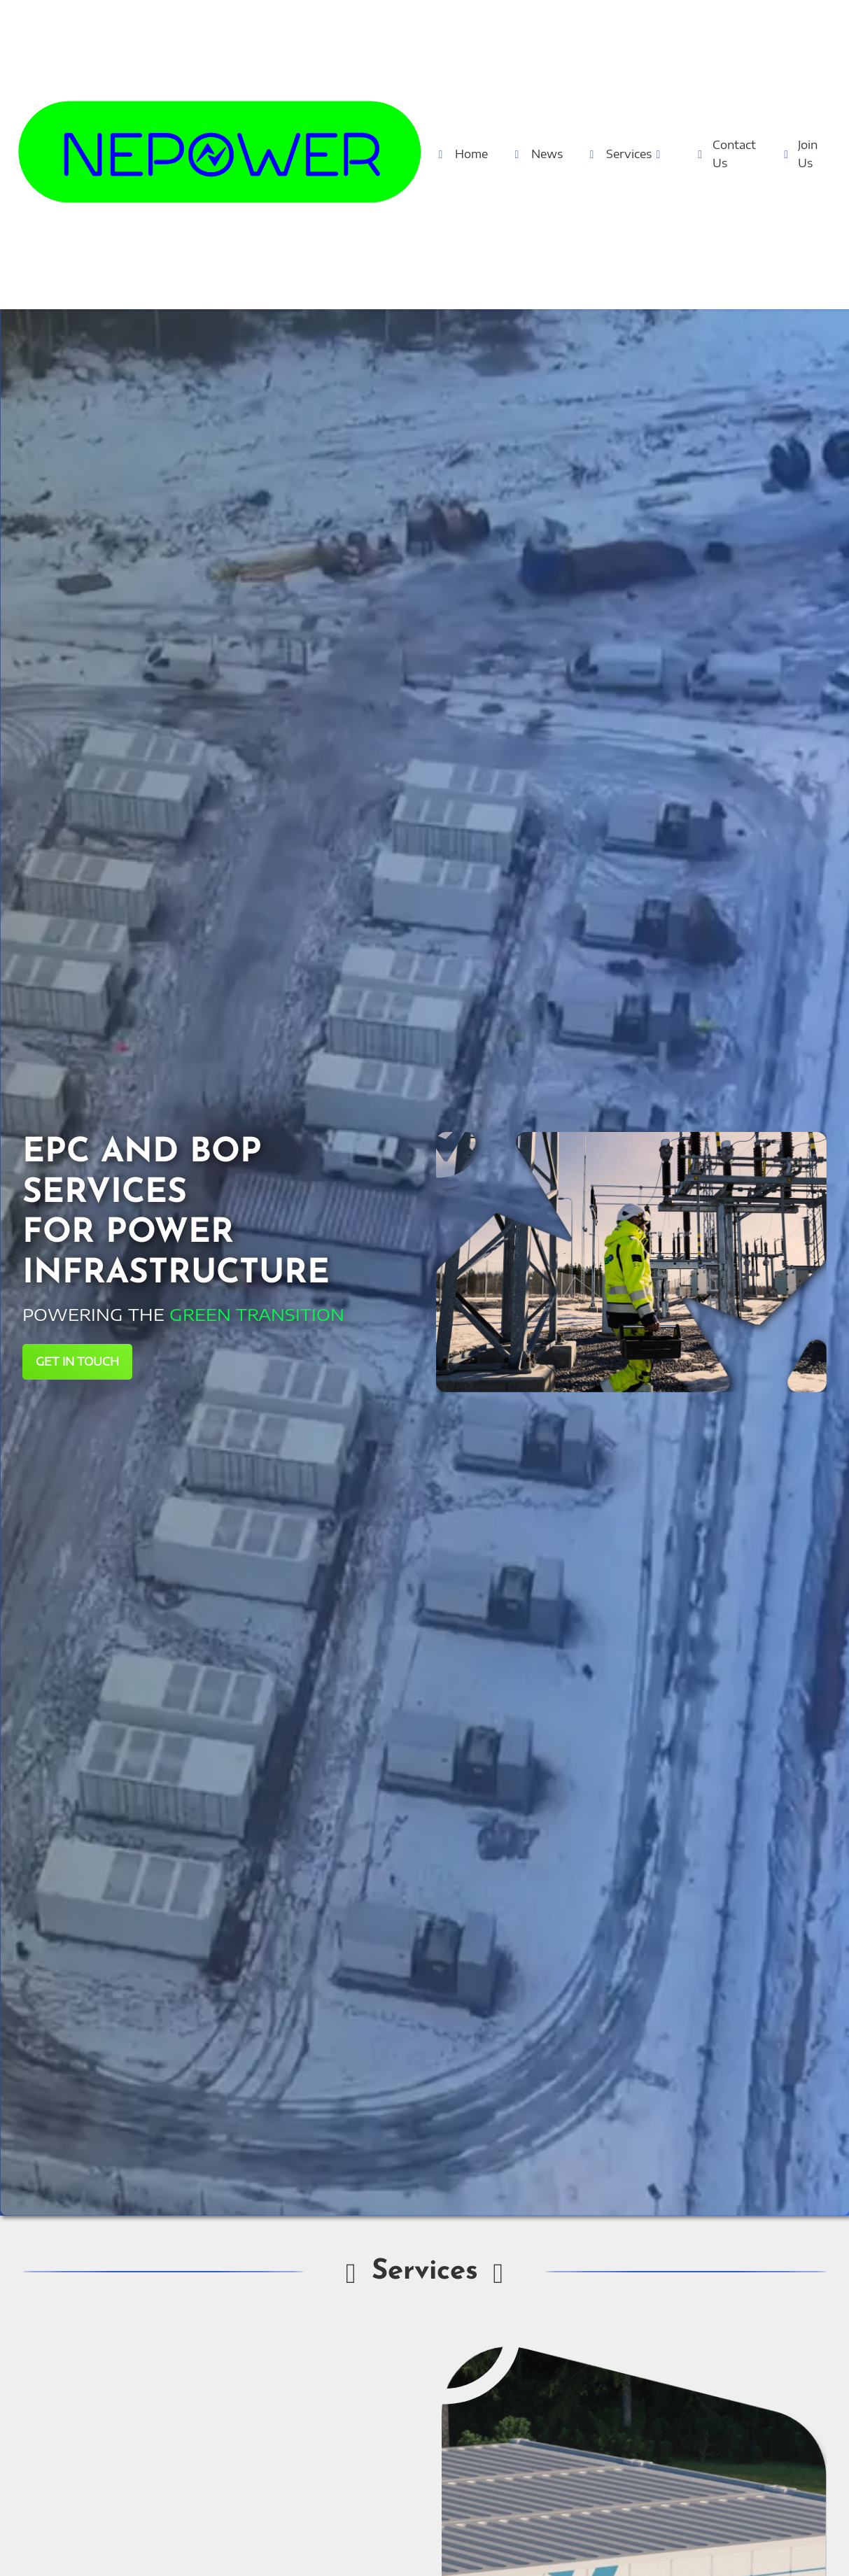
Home (461, 154)
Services (625, 154)
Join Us (800, 154)
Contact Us (725, 154)
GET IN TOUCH (77, 1361)
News (536, 154)
